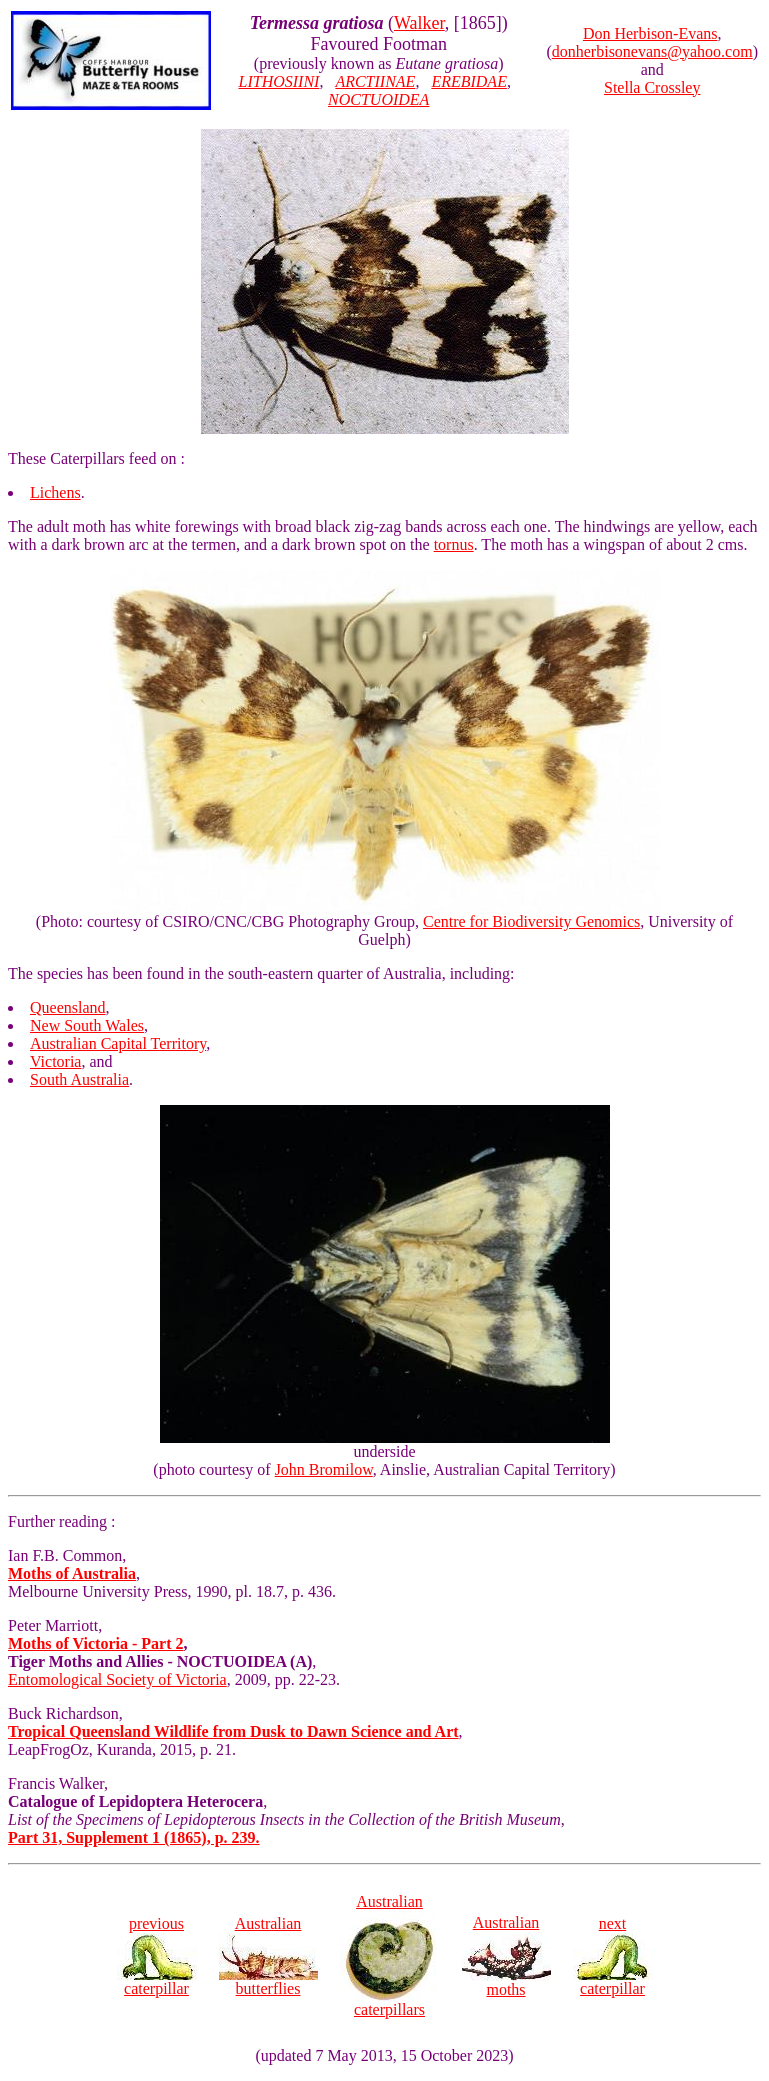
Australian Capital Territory (118, 1043)
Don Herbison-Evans (650, 33)
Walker (419, 23)
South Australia (79, 1079)
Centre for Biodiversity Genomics (531, 921)
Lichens (55, 492)
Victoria (55, 1061)
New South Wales (87, 1025)
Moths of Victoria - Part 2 (96, 1643)
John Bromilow (324, 1469)
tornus (454, 544)
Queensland (68, 1007)
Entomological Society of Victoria (117, 1679)
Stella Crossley (652, 87)
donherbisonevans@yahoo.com (652, 51)
